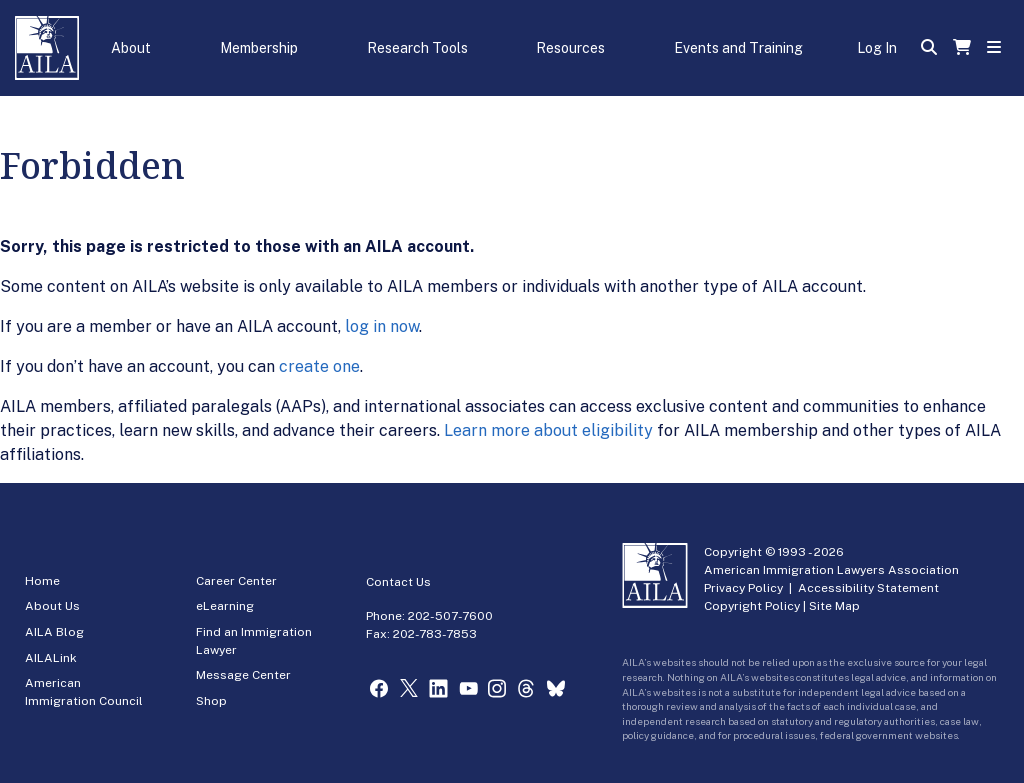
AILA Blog (54, 632)
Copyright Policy (752, 606)
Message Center (243, 675)
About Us (52, 606)
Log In (877, 48)
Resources (570, 48)
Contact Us (398, 582)
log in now (382, 326)
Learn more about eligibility (548, 430)
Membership (259, 48)
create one (319, 366)
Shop (211, 701)
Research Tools (417, 48)
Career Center (236, 581)
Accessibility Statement (868, 588)
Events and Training (738, 48)
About (131, 48)
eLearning (225, 606)
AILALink (51, 658)
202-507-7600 (450, 616)
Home (42, 581)
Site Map (834, 606)
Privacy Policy (743, 588)
